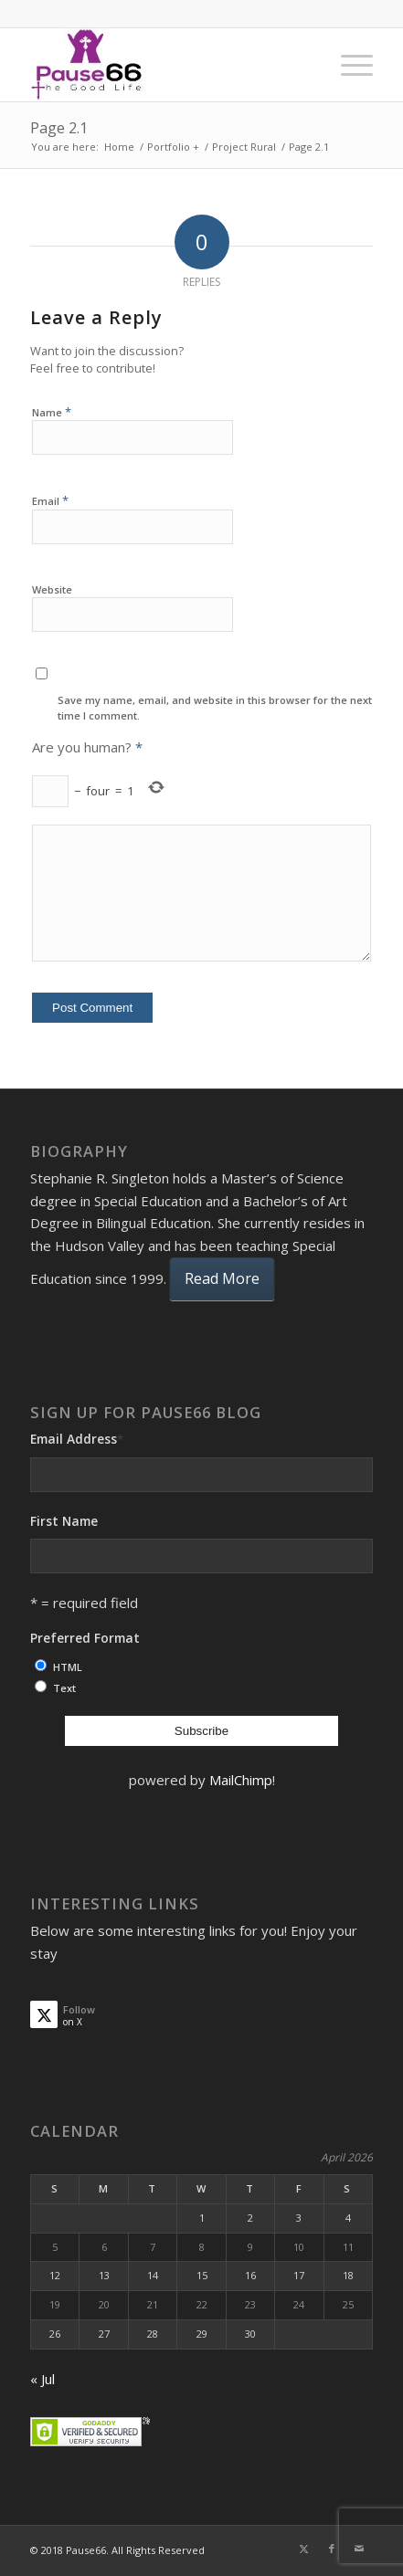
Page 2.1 (59, 128)
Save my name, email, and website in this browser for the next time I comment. (215, 707)
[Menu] (348, 64)
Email (50, 500)
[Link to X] (304, 2548)
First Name (64, 1521)
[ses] (167, 64)
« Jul (42, 2379)
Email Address (76, 1438)
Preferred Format (85, 1637)
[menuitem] (348, 64)
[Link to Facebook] (331, 2548)
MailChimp (240, 1780)
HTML (67, 1667)
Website (52, 589)
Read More (222, 1278)
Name (51, 412)
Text (64, 1688)
